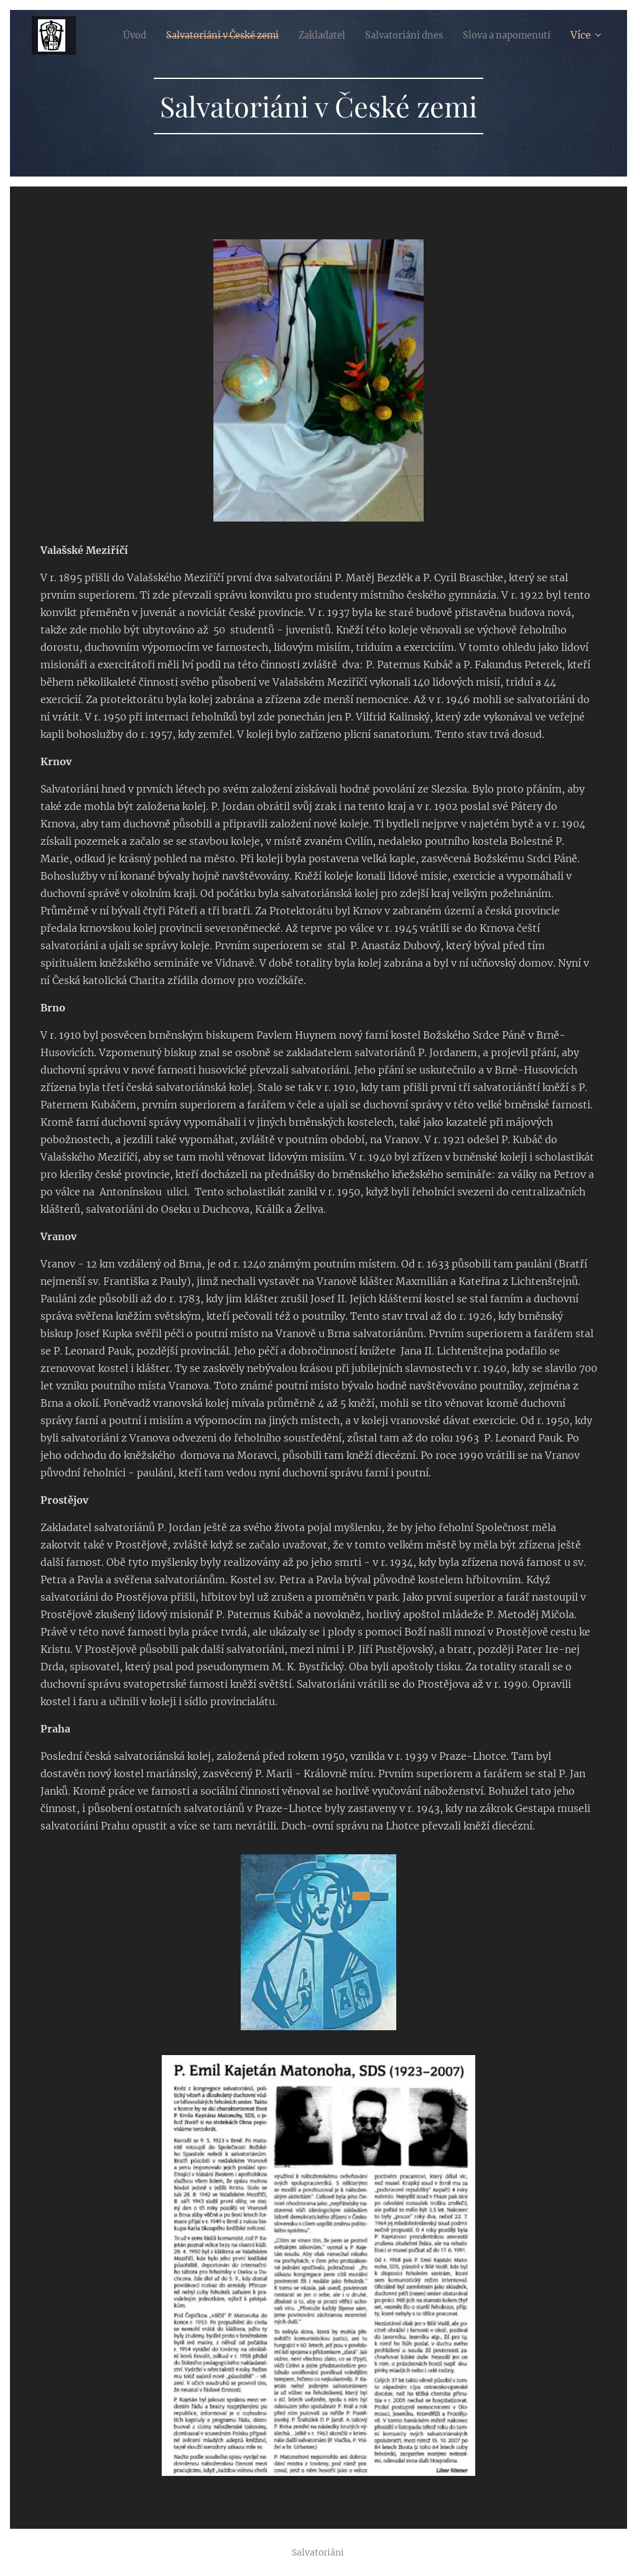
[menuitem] (218, 35)
